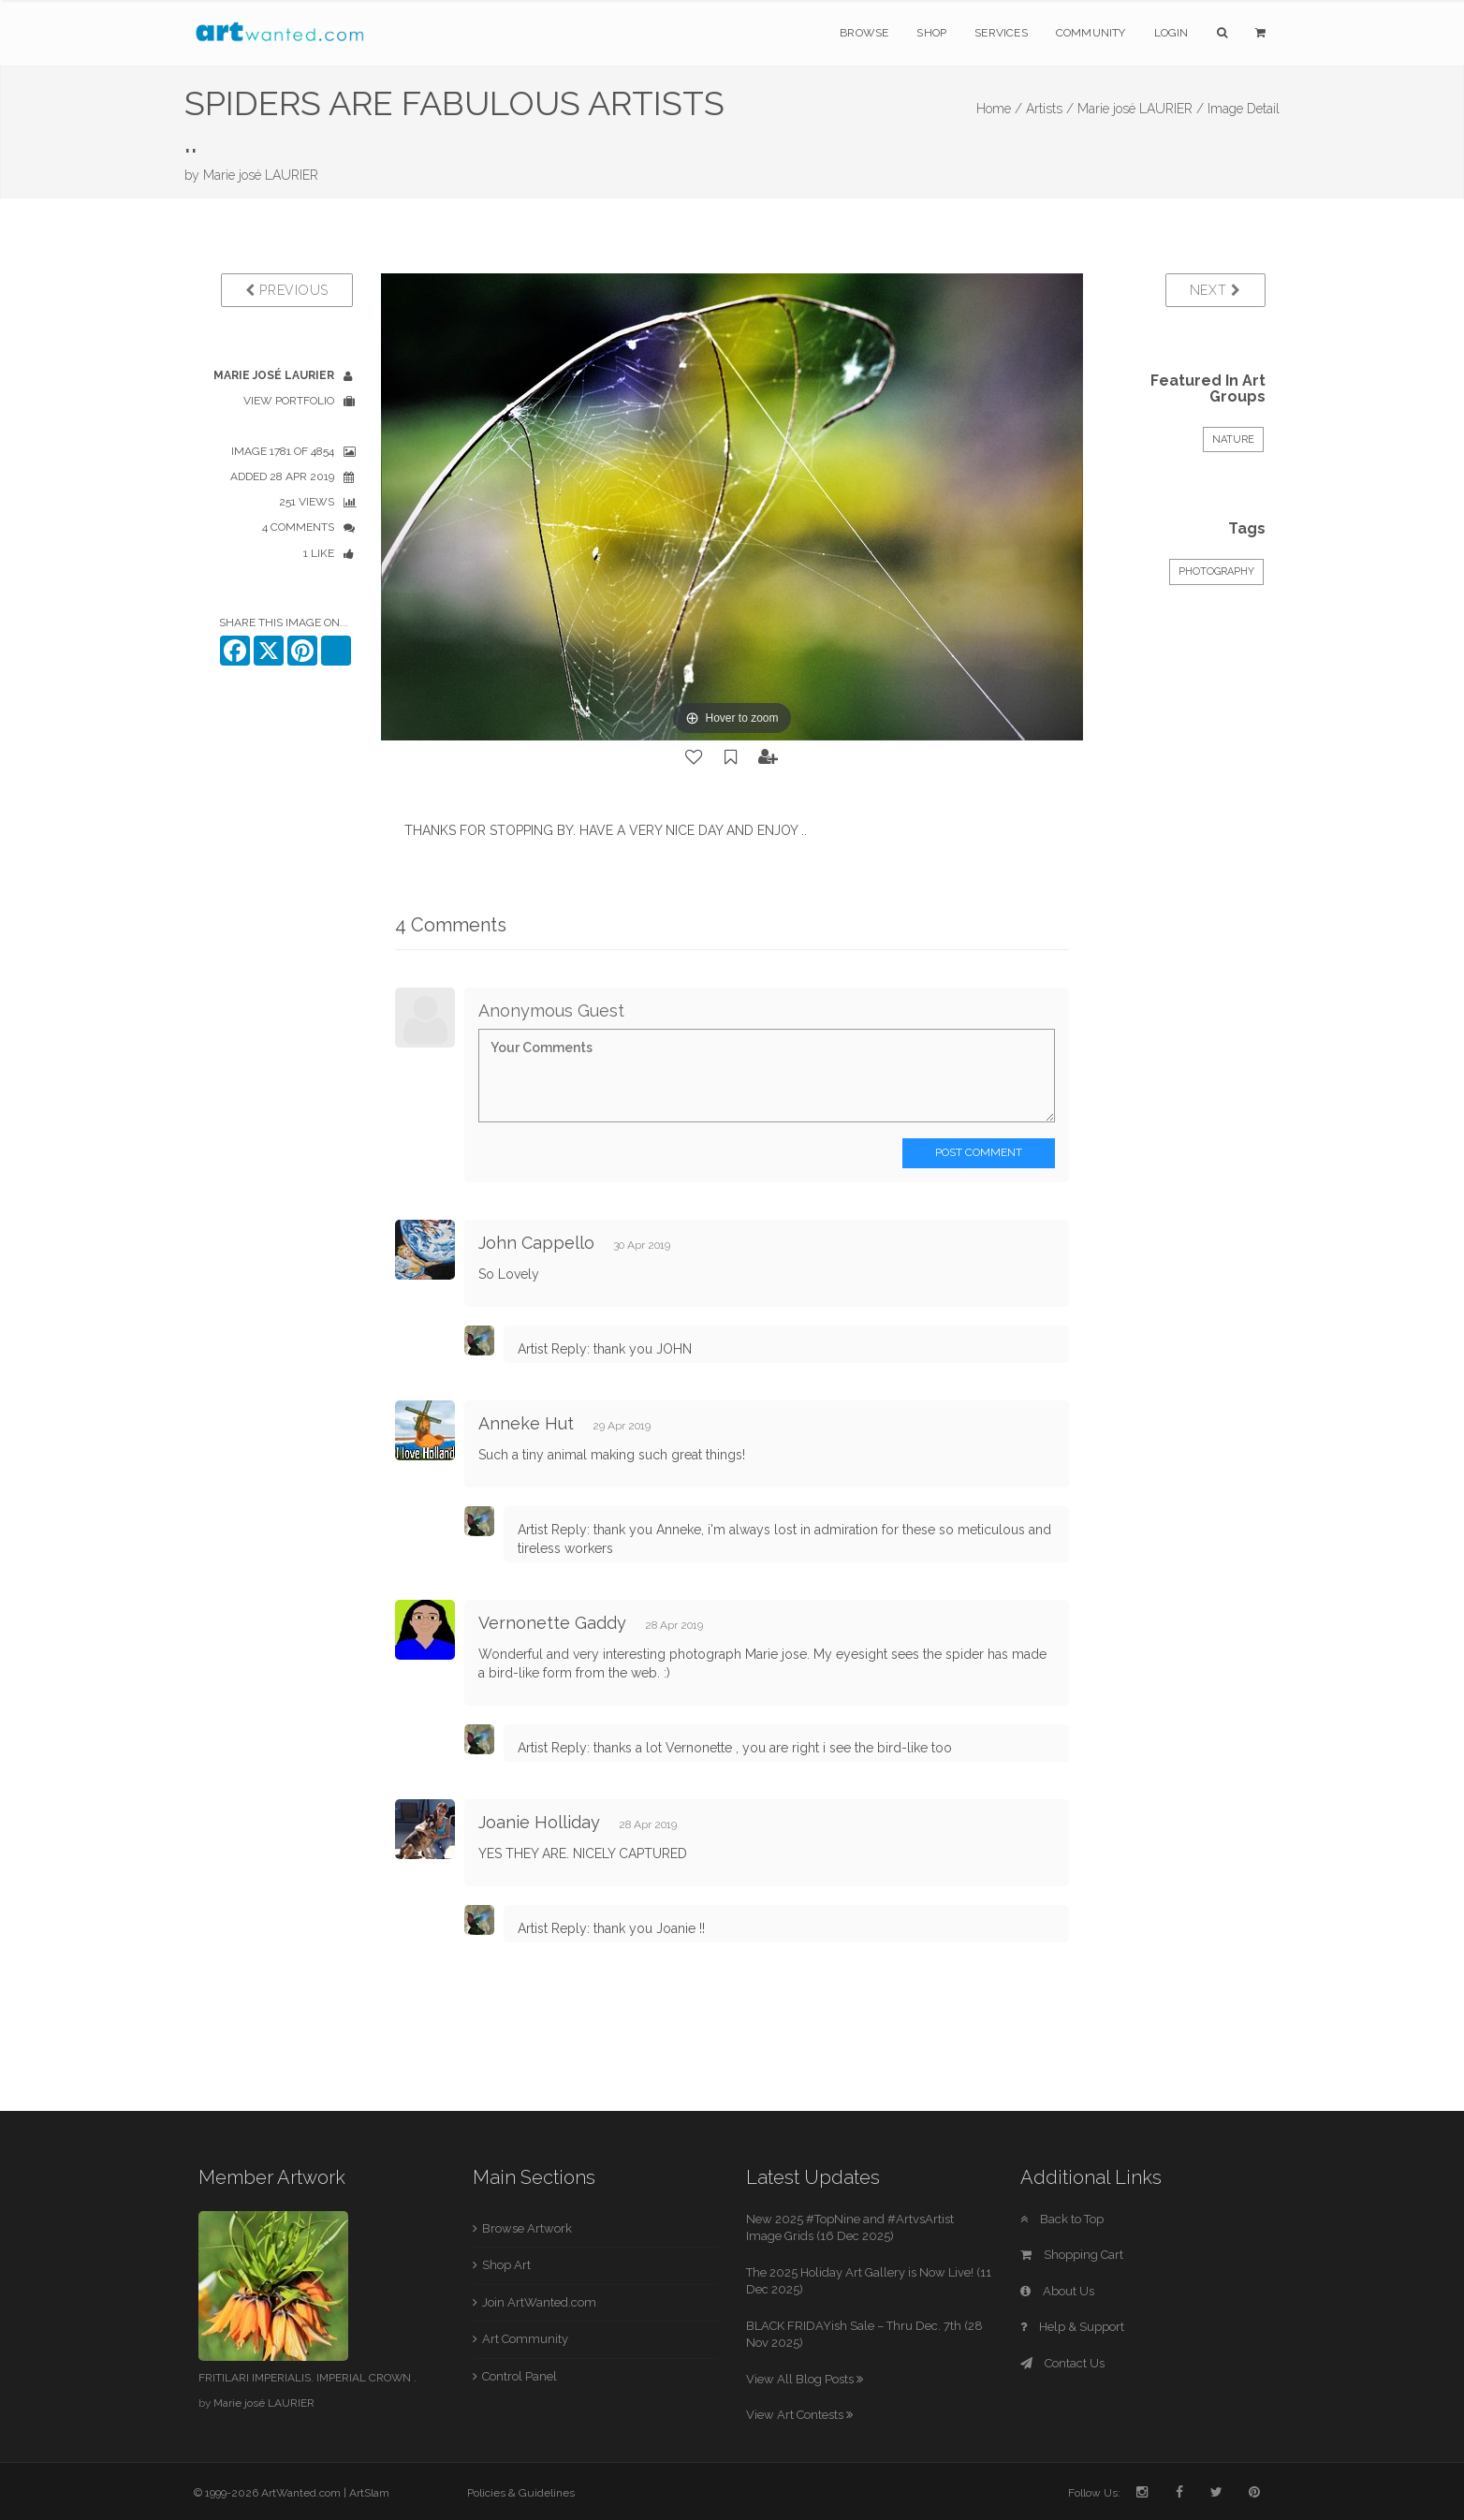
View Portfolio (288, 400)
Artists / (1050, 108)
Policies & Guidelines (521, 2492)
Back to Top (1062, 2219)
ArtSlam (369, 2492)
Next (1215, 290)
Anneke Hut (526, 1423)
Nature (1233, 439)
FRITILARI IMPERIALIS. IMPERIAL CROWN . (307, 2377)
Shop (931, 32)
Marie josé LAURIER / (1140, 108)
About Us (1057, 2291)
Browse (864, 32)
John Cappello (536, 1243)
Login (1171, 32)
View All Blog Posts (804, 2379)
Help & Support (1072, 2327)
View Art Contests (799, 2415)
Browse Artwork (527, 2228)
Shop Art (506, 2265)
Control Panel (519, 2376)
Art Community (525, 2339)
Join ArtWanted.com (539, 2302)
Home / (999, 108)
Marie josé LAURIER (260, 175)
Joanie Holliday (539, 1822)
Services (1001, 32)
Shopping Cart (1071, 2255)
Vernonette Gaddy (552, 1623)
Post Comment (978, 1152)
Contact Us (1062, 2363)
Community (1091, 32)
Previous (287, 290)
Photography (1216, 571)
